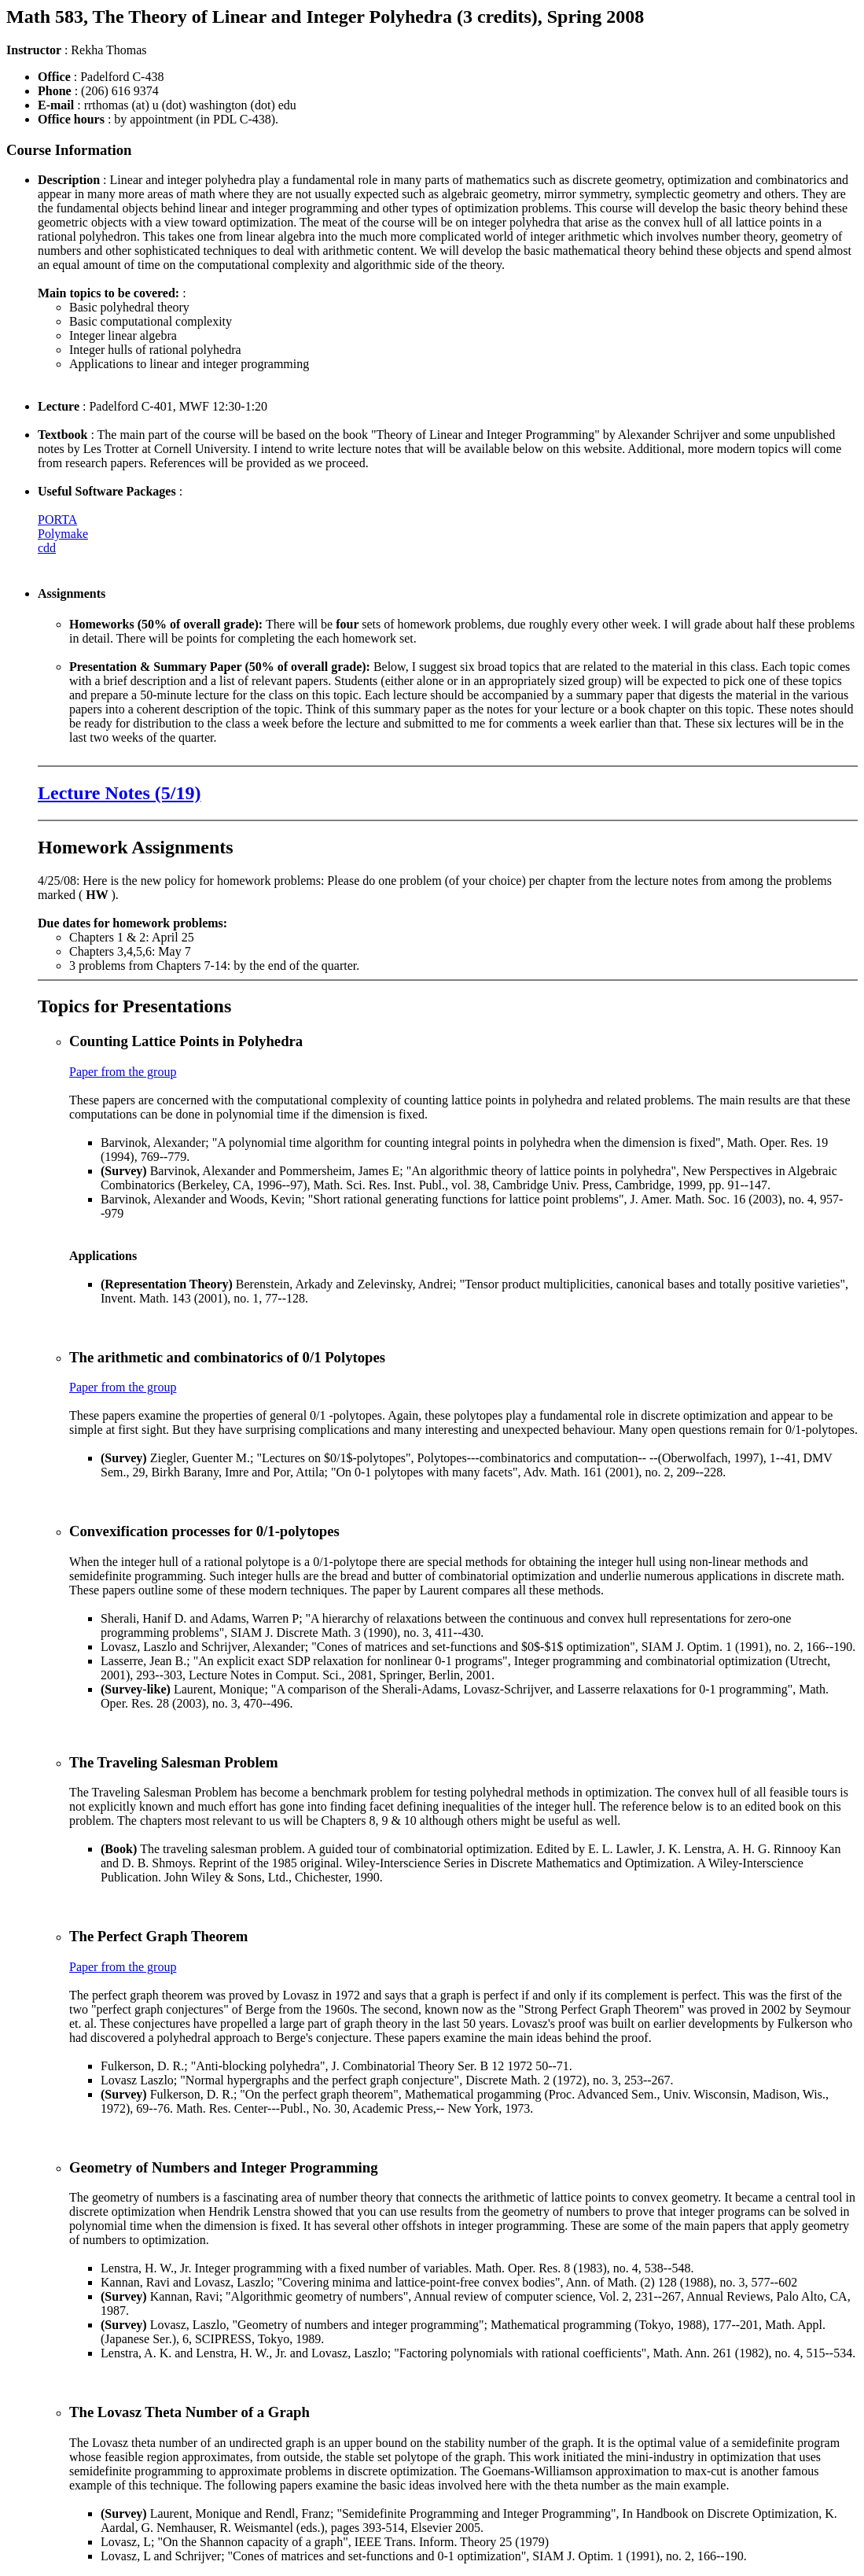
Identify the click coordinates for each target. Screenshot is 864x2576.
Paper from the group (122, 1071)
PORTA (57, 519)
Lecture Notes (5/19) (119, 793)
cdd (47, 548)
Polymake (63, 533)
